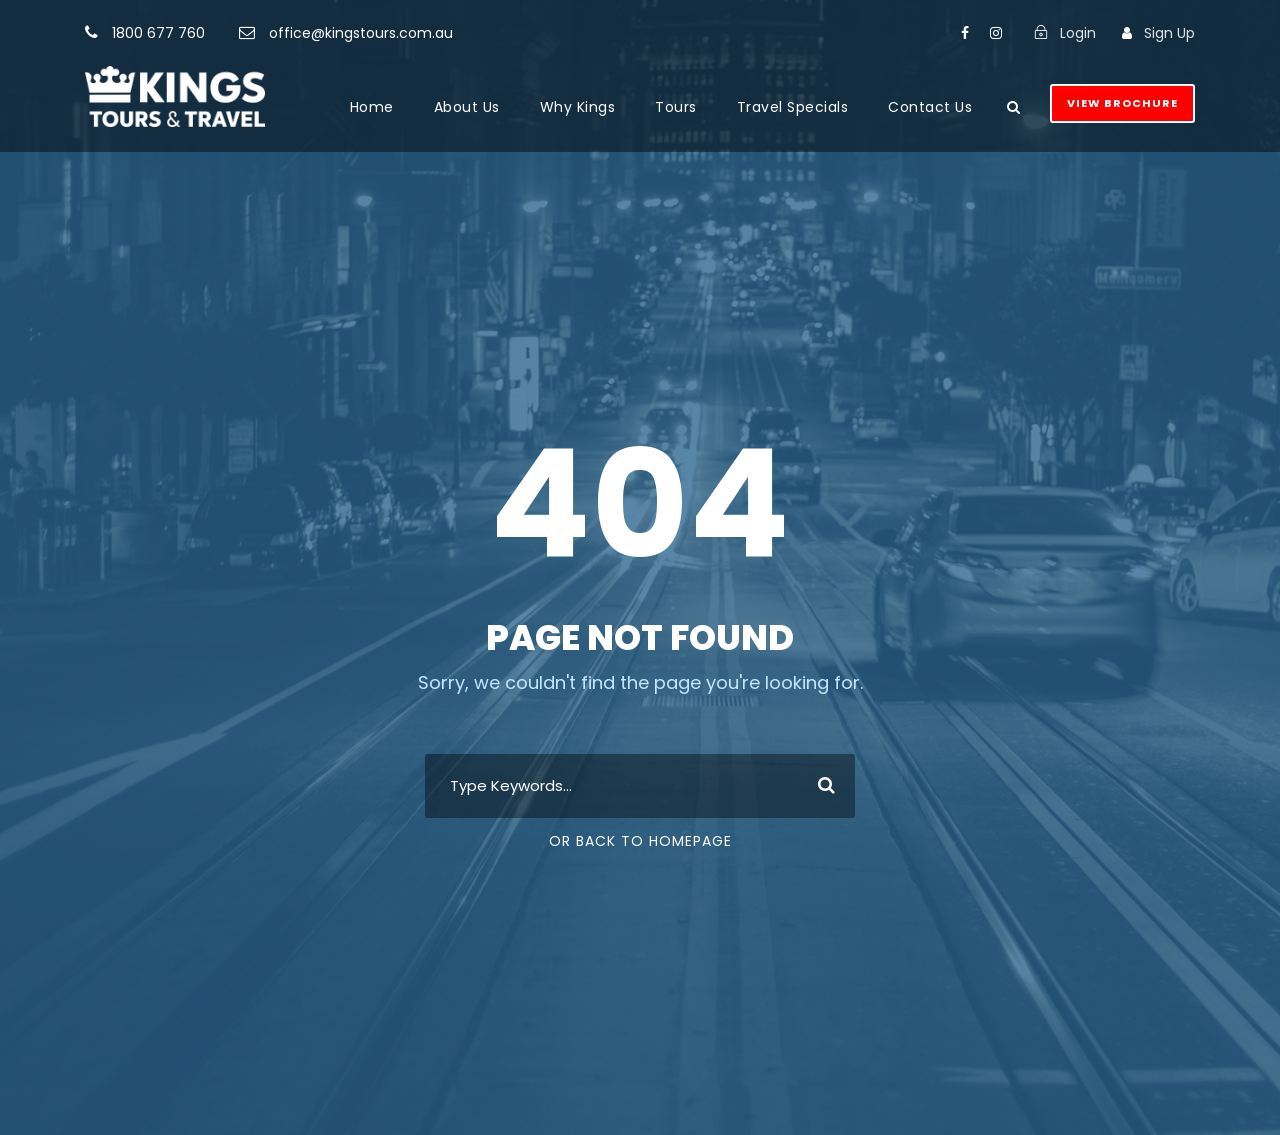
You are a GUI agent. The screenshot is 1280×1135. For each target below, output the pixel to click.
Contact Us (930, 107)
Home (372, 107)
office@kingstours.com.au (361, 33)
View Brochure (1122, 103)
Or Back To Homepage (640, 841)
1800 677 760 (158, 33)
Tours (676, 107)
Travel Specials (793, 107)
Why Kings (578, 107)
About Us (467, 107)
